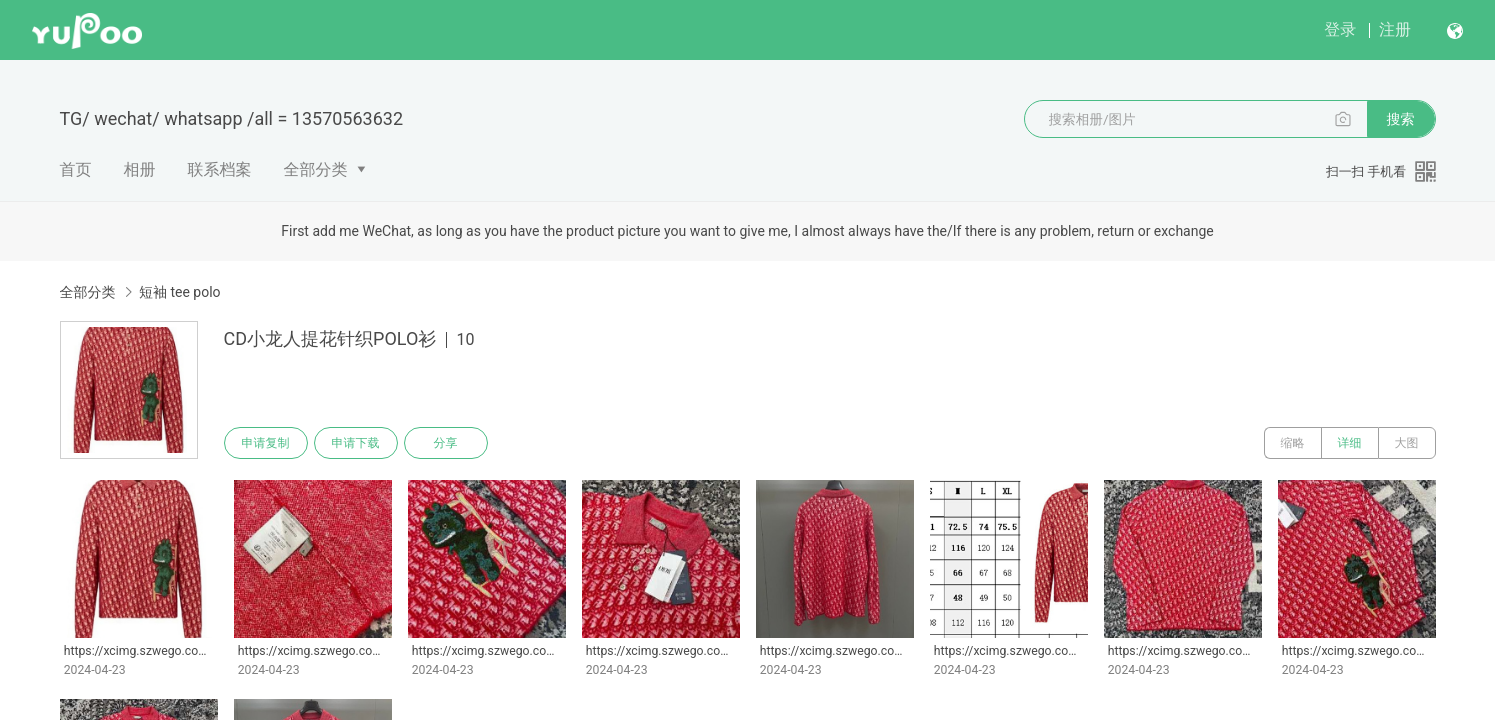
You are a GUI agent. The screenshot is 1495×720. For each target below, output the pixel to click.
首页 (76, 169)
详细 (1350, 443)
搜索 (1401, 119)
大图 (1407, 443)
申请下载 (356, 443)
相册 (140, 169)
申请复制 (266, 443)
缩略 (1293, 443)
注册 (1395, 29)
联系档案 (220, 169)
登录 (1340, 29)
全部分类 (316, 169)
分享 (446, 443)
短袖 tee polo (180, 292)
